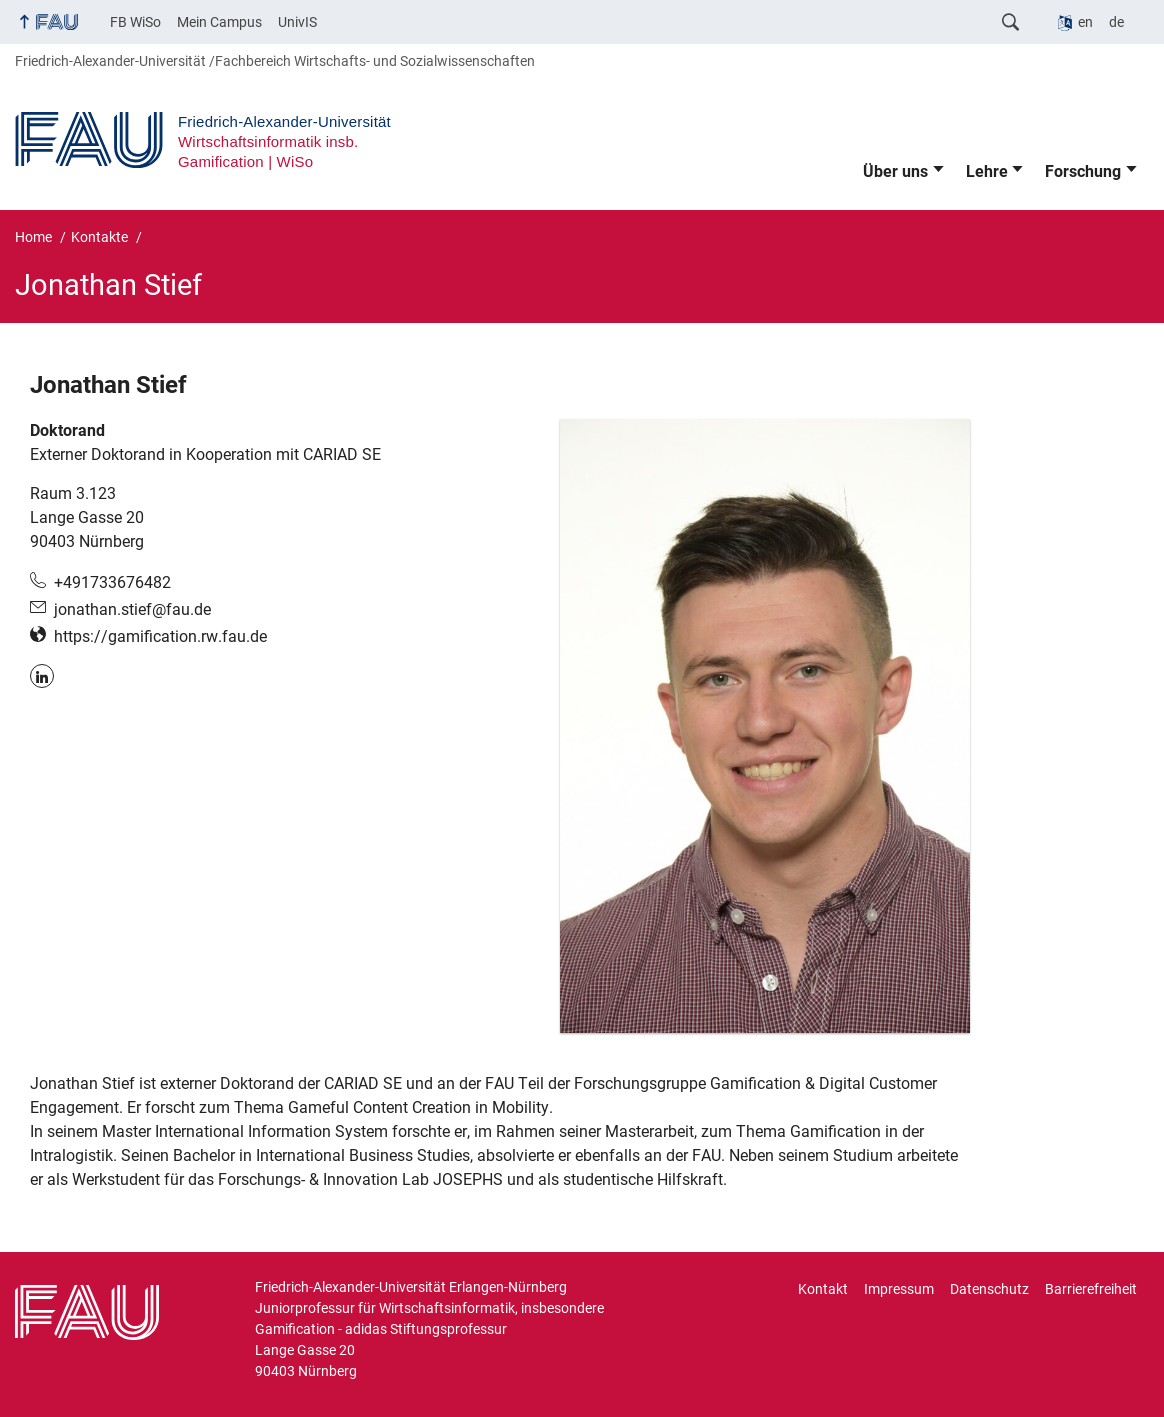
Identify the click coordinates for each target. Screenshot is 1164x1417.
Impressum (899, 1289)
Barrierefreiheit (1091, 1289)
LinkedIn (42, 676)
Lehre (987, 171)
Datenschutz (989, 1289)
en (1085, 22)
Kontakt (823, 1289)
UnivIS (297, 22)
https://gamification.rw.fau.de (160, 636)
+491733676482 (112, 582)
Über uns (895, 171)
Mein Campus (219, 22)
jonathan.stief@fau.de (132, 609)
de (1116, 22)
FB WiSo (135, 22)
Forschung (1083, 171)
